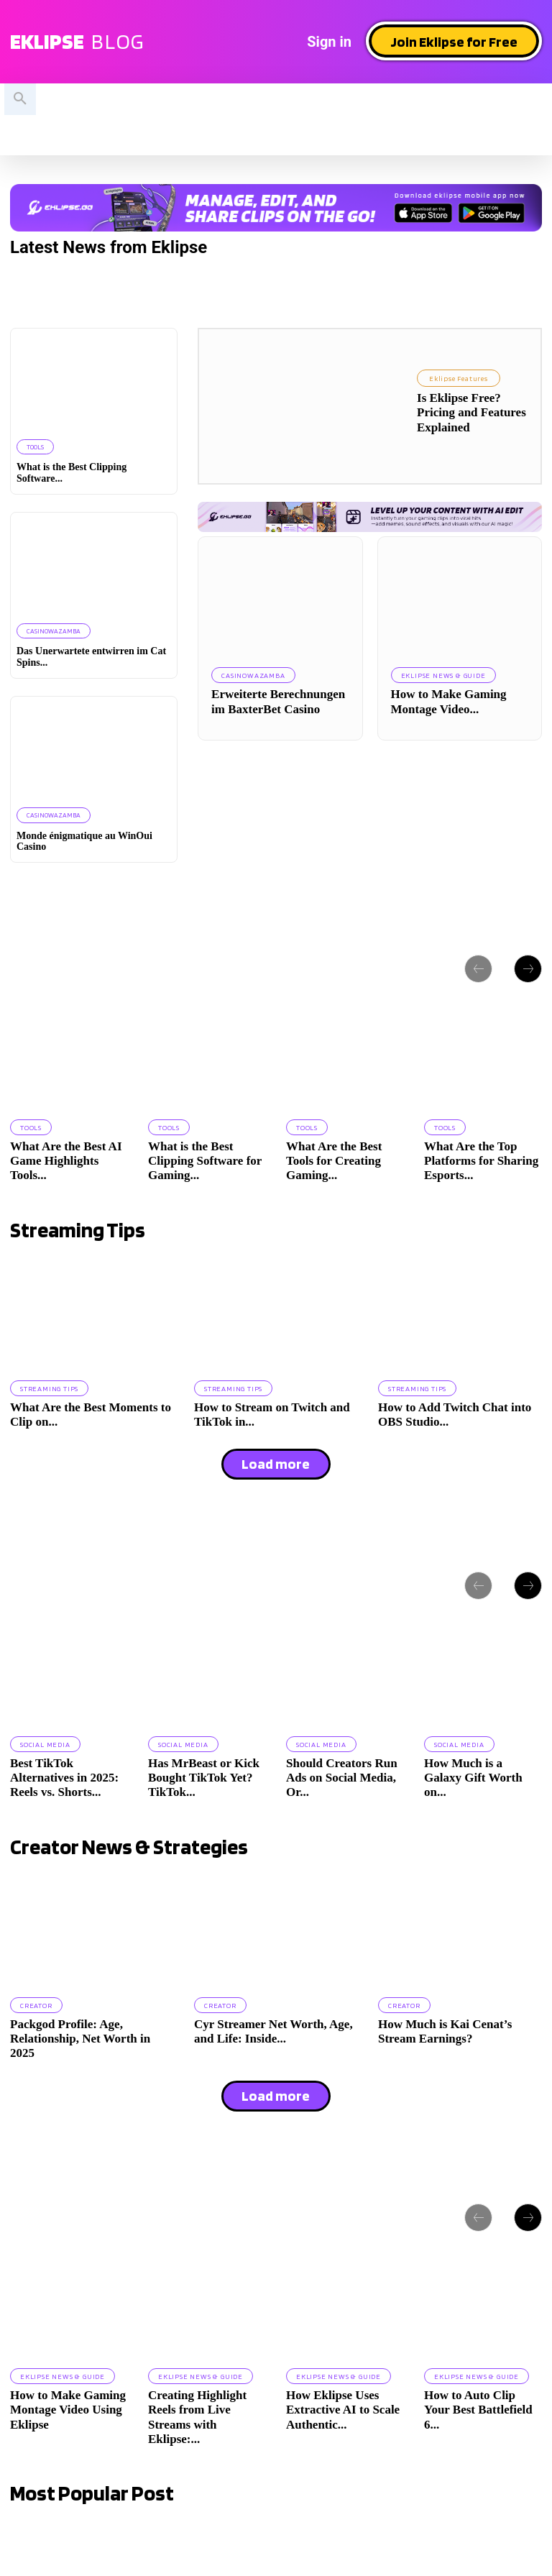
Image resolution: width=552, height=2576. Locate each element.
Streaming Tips (49, 1387)
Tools (35, 447)
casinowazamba (52, 631)
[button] (20, 99)
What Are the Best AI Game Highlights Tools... (66, 1160)
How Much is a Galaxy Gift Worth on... (473, 1777)
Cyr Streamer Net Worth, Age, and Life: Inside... (273, 2031)
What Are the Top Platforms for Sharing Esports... (481, 1160)
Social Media (45, 1743)
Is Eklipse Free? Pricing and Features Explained (471, 412)
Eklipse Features (458, 378)
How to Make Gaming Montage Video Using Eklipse (68, 2408)
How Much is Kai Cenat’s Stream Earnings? (445, 2031)
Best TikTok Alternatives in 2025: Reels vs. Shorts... (64, 1777)
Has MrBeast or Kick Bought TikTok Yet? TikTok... (203, 1777)
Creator (36, 2004)
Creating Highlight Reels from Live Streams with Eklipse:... (197, 2415)
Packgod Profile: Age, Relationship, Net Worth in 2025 (80, 2038)
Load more (276, 1463)
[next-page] (528, 968)
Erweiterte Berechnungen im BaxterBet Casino (278, 701)
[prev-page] (478, 968)
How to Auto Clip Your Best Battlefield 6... (478, 2408)
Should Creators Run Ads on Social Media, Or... (341, 1777)
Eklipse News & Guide (443, 675)
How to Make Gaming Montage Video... (449, 701)
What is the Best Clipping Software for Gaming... (205, 1160)
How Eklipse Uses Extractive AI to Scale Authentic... (343, 2408)
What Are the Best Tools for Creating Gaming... (334, 1160)
